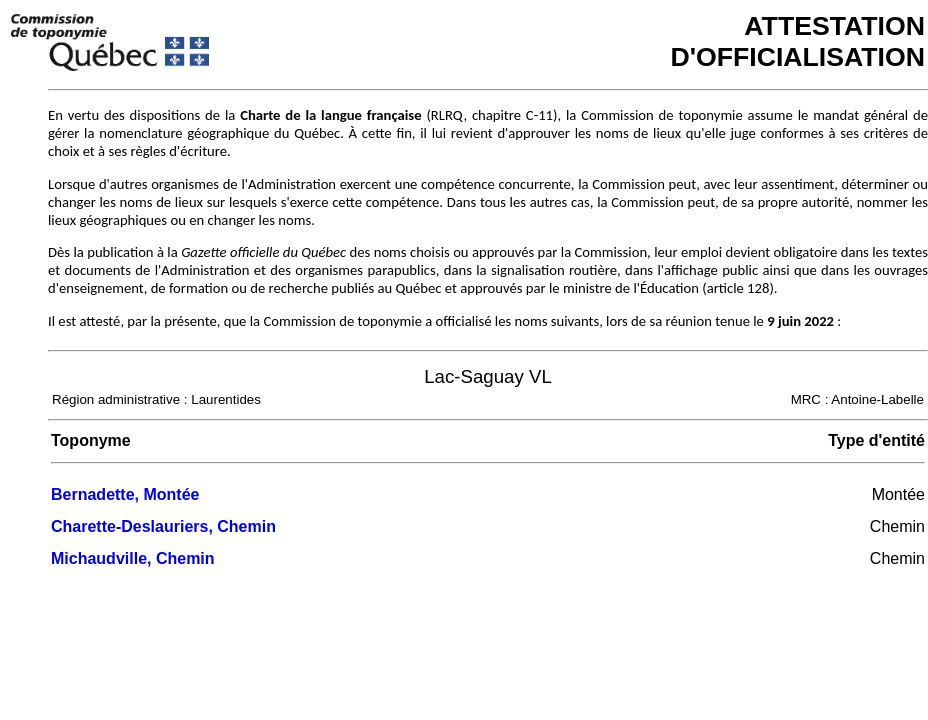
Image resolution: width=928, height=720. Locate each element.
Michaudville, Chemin (133, 558)
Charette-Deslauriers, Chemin (163, 526)
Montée (898, 494)
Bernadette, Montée (125, 494)
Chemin (897, 526)
